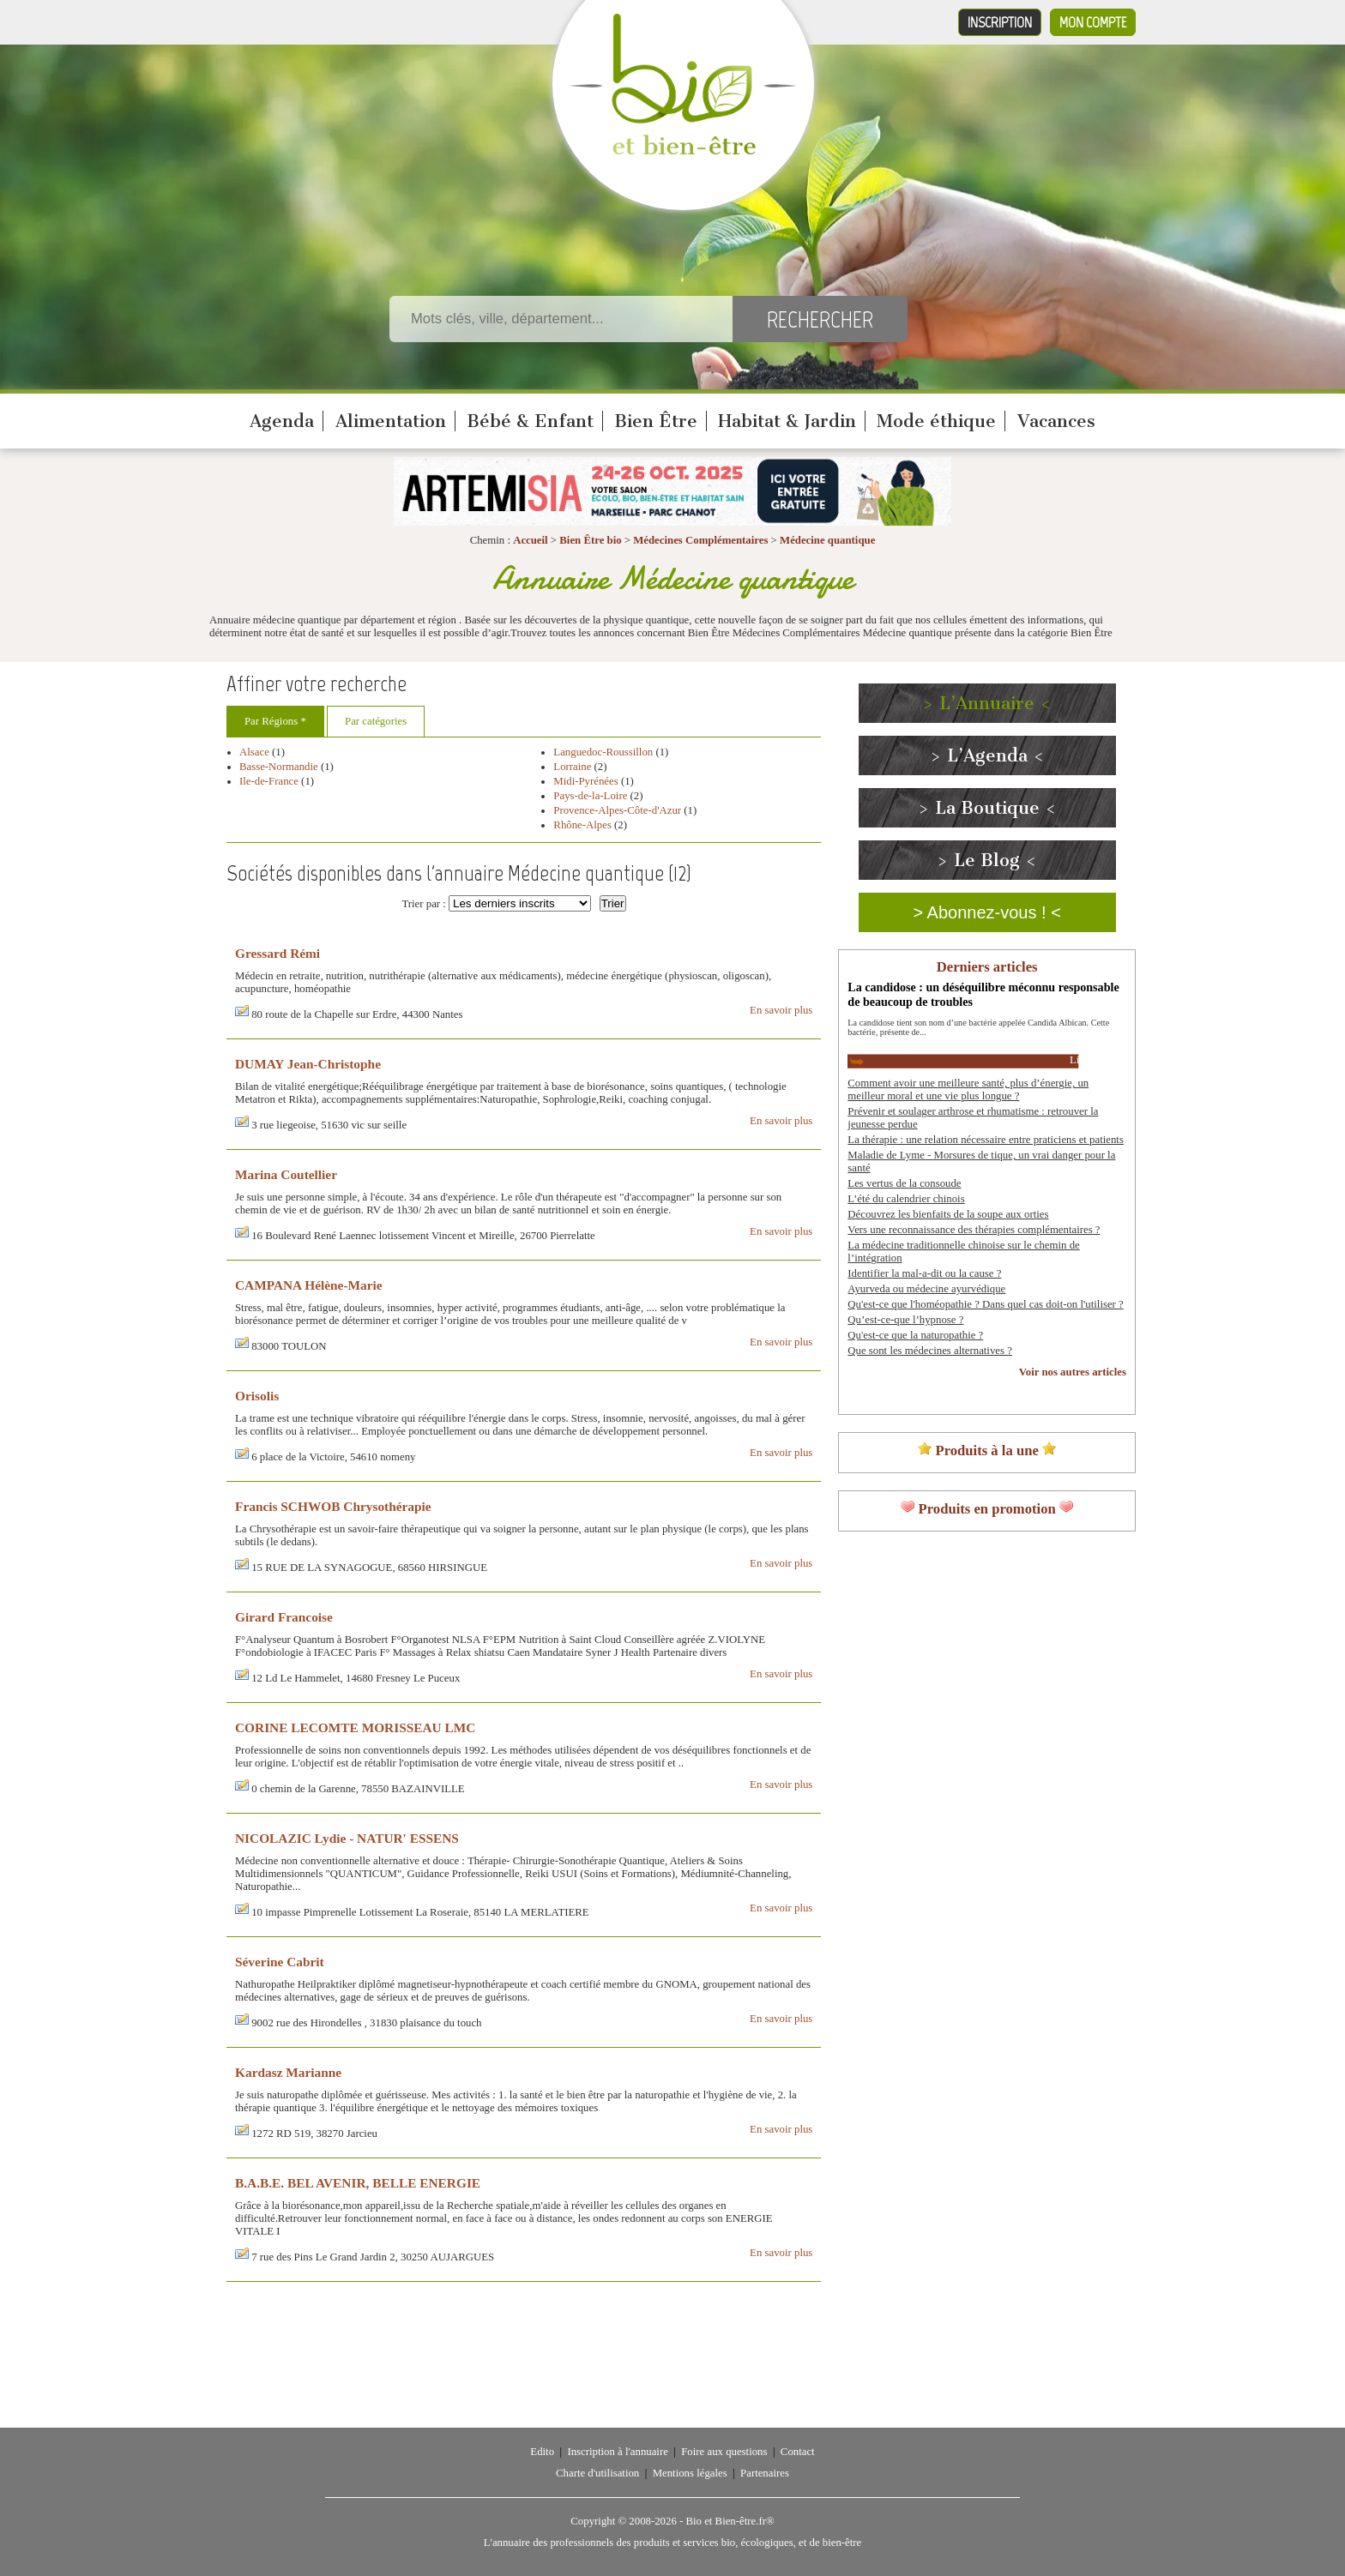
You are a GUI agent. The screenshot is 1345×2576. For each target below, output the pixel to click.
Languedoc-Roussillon (603, 752)
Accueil (530, 540)
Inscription (1000, 22)
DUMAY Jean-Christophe (308, 1063)
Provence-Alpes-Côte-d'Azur (617, 810)
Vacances (1056, 421)
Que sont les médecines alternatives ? (929, 1351)
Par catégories (376, 721)
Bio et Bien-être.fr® (729, 2521)
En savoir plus (781, 1010)
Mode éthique (936, 421)
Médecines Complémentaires (700, 540)
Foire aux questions (724, 2452)
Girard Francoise (284, 1617)
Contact (798, 2452)
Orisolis (257, 1395)
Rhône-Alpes (582, 825)
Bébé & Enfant (530, 421)
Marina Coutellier (286, 1174)
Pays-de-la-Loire (590, 796)
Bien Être (655, 421)
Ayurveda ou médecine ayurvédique (926, 1289)
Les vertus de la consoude (904, 1183)
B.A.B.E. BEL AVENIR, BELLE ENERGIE (357, 2183)
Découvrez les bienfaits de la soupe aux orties (947, 1214)
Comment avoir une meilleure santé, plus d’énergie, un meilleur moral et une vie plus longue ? (968, 1089)
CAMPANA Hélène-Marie (309, 1285)
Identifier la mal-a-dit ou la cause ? (924, 1273)
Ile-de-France (269, 781)
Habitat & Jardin (787, 421)
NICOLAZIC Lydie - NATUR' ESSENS (347, 1838)
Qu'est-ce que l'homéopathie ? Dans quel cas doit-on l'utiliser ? (985, 1304)
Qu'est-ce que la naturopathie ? (915, 1335)
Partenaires (764, 2473)
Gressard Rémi (277, 953)
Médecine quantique (827, 540)
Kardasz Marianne (288, 2072)
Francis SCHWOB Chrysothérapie (333, 1506)
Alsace (254, 752)
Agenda (282, 421)
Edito (542, 2452)
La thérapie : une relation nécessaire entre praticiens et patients (985, 1140)
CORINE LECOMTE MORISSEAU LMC (355, 1727)
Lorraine (572, 767)
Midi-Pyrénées (585, 781)
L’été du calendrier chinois (905, 1199)
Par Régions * (275, 721)
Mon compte (1092, 22)
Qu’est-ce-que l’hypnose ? (905, 1320)
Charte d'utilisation (597, 2473)
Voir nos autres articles (1072, 1372)
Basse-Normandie (278, 767)
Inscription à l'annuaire (617, 2452)
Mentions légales (690, 2473)
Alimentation (390, 421)
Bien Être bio (590, 540)
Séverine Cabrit (279, 1961)
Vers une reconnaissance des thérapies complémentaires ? (973, 1230)
